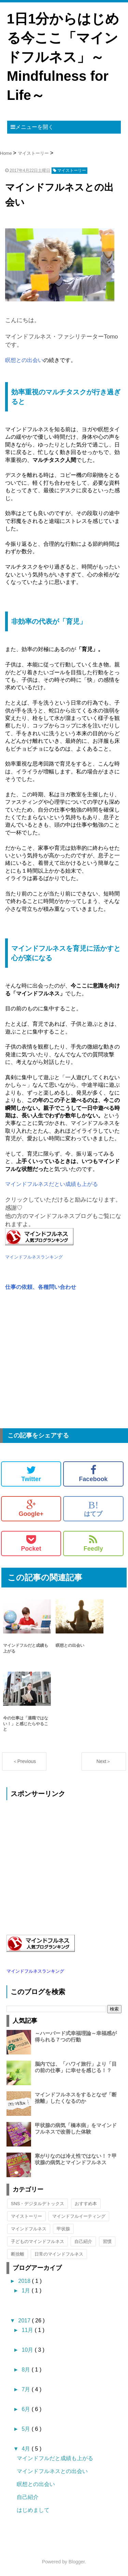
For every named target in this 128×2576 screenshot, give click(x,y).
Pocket (31, 1543)
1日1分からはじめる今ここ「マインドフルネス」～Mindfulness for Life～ (63, 57)
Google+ (31, 1508)
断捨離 (17, 2254)
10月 (28, 2350)
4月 (26, 2449)
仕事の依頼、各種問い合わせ (40, 1287)
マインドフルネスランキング (34, 1257)
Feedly (93, 1543)
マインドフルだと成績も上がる (55, 2458)
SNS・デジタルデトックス (38, 2203)
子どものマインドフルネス (37, 2241)
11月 (28, 2330)
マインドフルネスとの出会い (52, 2471)
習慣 (107, 2241)
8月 (26, 2369)
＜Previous (24, 1761)
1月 (26, 2290)
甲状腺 (63, 2228)
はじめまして (33, 2510)
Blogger (77, 2561)
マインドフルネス (28, 2228)
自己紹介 (83, 2241)
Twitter (31, 1473)
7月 (26, 2389)
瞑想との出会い (24, 360)
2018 (25, 2281)
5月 (26, 2429)
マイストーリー (26, 2216)
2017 (25, 2320)
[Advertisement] (64, 1363)
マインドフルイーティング (78, 2216)
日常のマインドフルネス (58, 2254)
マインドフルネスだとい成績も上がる (51, 1184)
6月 (26, 2409)
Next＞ (104, 1761)
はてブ (93, 1508)
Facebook (93, 1473)
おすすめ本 (86, 2203)
